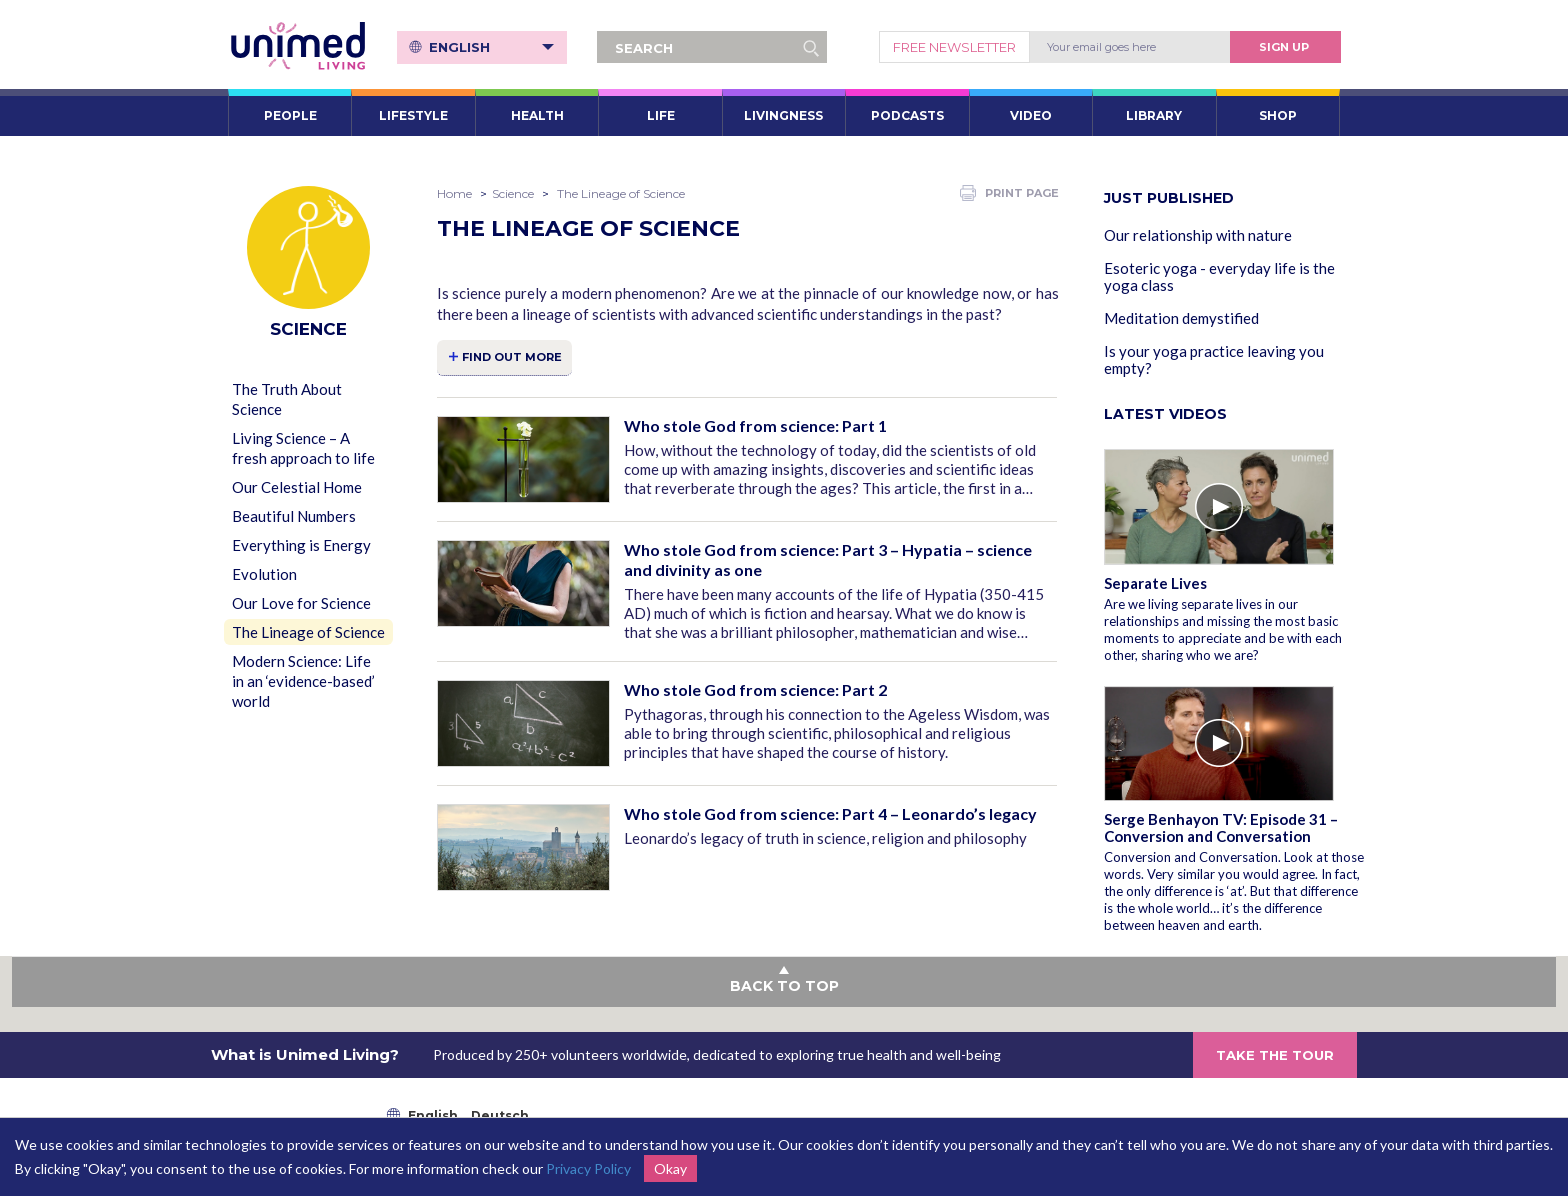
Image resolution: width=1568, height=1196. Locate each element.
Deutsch (500, 1115)
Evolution (264, 574)
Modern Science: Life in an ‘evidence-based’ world (303, 681)
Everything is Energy (301, 545)
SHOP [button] (1278, 115)
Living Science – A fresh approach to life (303, 448)
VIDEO (1031, 115)
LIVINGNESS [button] (783, 115)
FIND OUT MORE (512, 357)
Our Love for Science (301, 603)
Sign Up (1284, 47)
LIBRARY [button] (1154, 115)
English (491, 47)
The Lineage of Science (308, 632)
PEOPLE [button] (290, 115)
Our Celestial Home (297, 487)
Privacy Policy (588, 1168)
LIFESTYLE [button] (413, 115)
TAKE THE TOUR (1275, 1055)
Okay (670, 1168)
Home (454, 193)
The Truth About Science (287, 399)
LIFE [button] (661, 115)
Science (513, 193)
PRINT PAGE (1009, 193)
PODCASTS (907, 115)
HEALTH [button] (537, 115)
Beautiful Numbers (294, 516)
